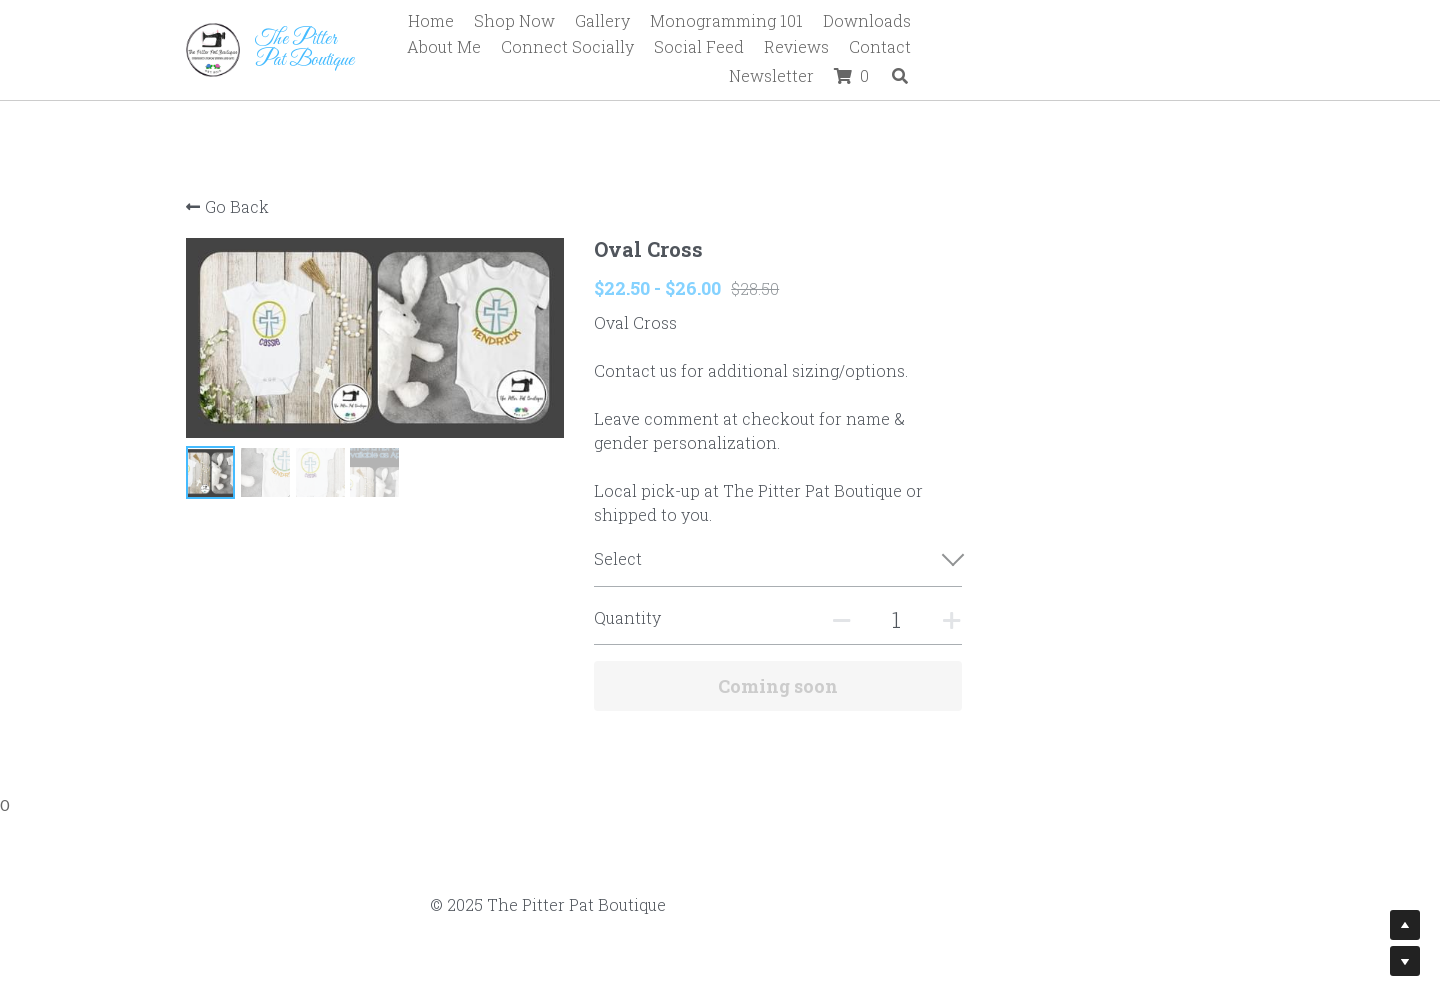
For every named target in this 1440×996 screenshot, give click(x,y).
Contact (1019, 49)
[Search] (1241, 50)
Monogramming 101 (820, 20)
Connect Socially (1185, 20)
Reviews (935, 49)
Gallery (696, 20)
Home (525, 20)
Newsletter (1112, 49)
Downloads (961, 20)
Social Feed (838, 49)
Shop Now (608, 20)
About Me (1062, 20)
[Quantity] (1051, 619)
